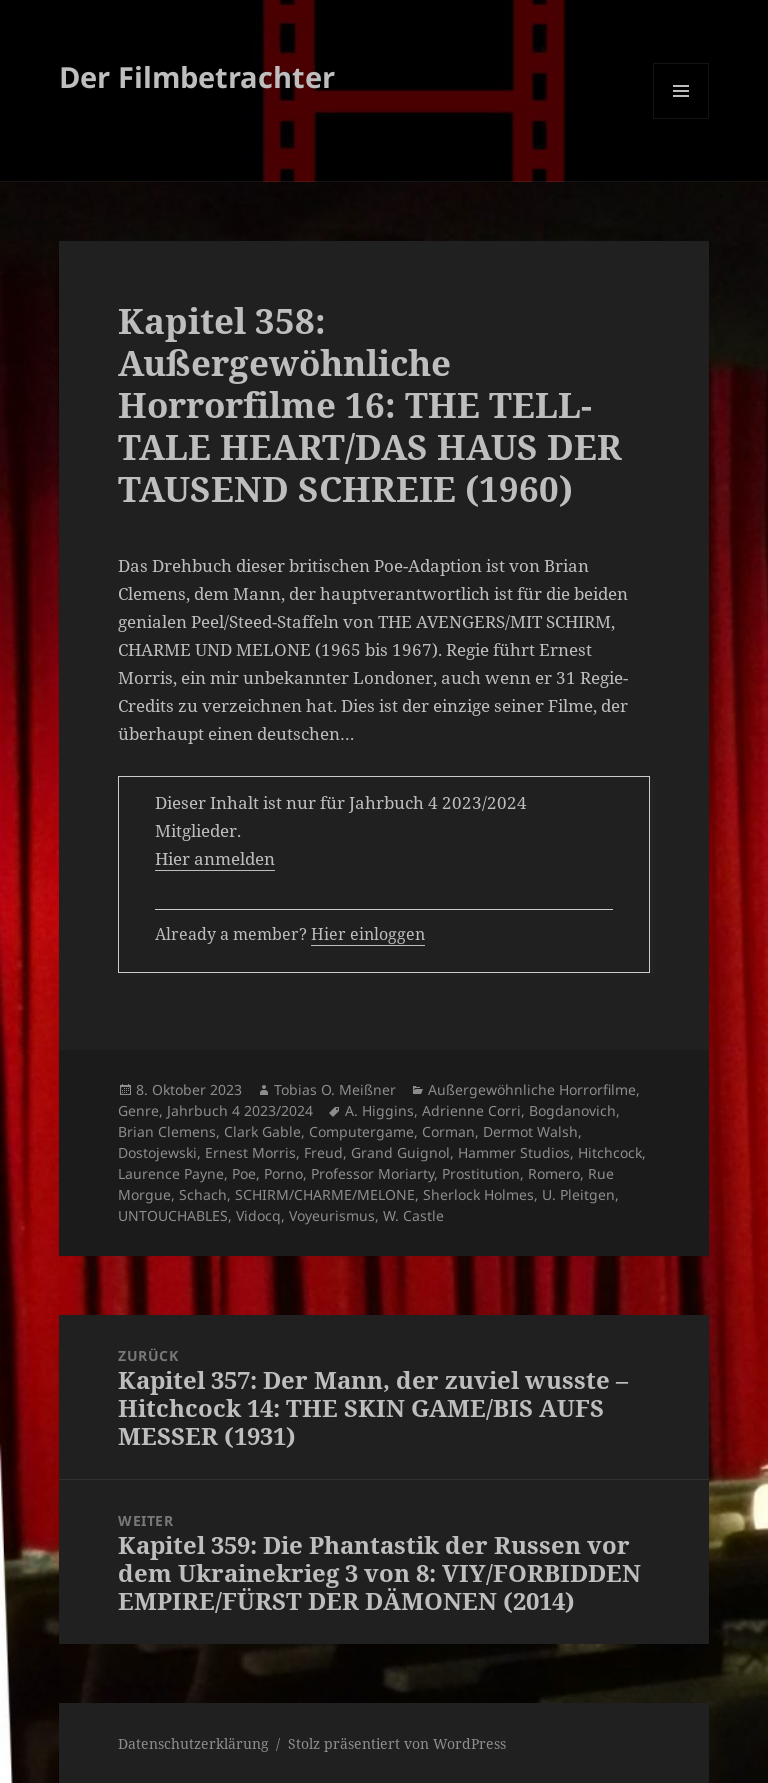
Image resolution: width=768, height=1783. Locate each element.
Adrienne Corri (471, 1110)
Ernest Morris (250, 1152)
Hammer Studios (514, 1152)
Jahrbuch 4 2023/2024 (240, 1110)
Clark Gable (262, 1131)
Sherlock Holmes (478, 1194)
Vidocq (258, 1215)
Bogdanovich (572, 1110)
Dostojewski (157, 1152)
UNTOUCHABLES (173, 1215)
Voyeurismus (332, 1215)
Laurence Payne (171, 1173)
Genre (138, 1110)
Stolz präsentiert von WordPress (397, 1743)
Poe (244, 1173)
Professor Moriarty (372, 1173)
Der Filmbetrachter (197, 76)
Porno (283, 1173)
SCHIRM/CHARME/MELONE (325, 1194)
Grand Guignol (400, 1152)
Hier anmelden (215, 858)
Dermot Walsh (530, 1131)
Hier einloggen (368, 934)
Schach (203, 1194)
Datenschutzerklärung (193, 1743)
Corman (448, 1131)
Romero (554, 1173)
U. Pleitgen (578, 1194)
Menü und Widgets (681, 118)
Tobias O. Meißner (335, 1089)
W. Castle (413, 1215)
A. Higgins (379, 1110)
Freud (323, 1152)
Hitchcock (610, 1152)
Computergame (361, 1131)
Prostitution (481, 1173)
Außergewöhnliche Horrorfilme (532, 1089)
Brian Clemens (167, 1131)
